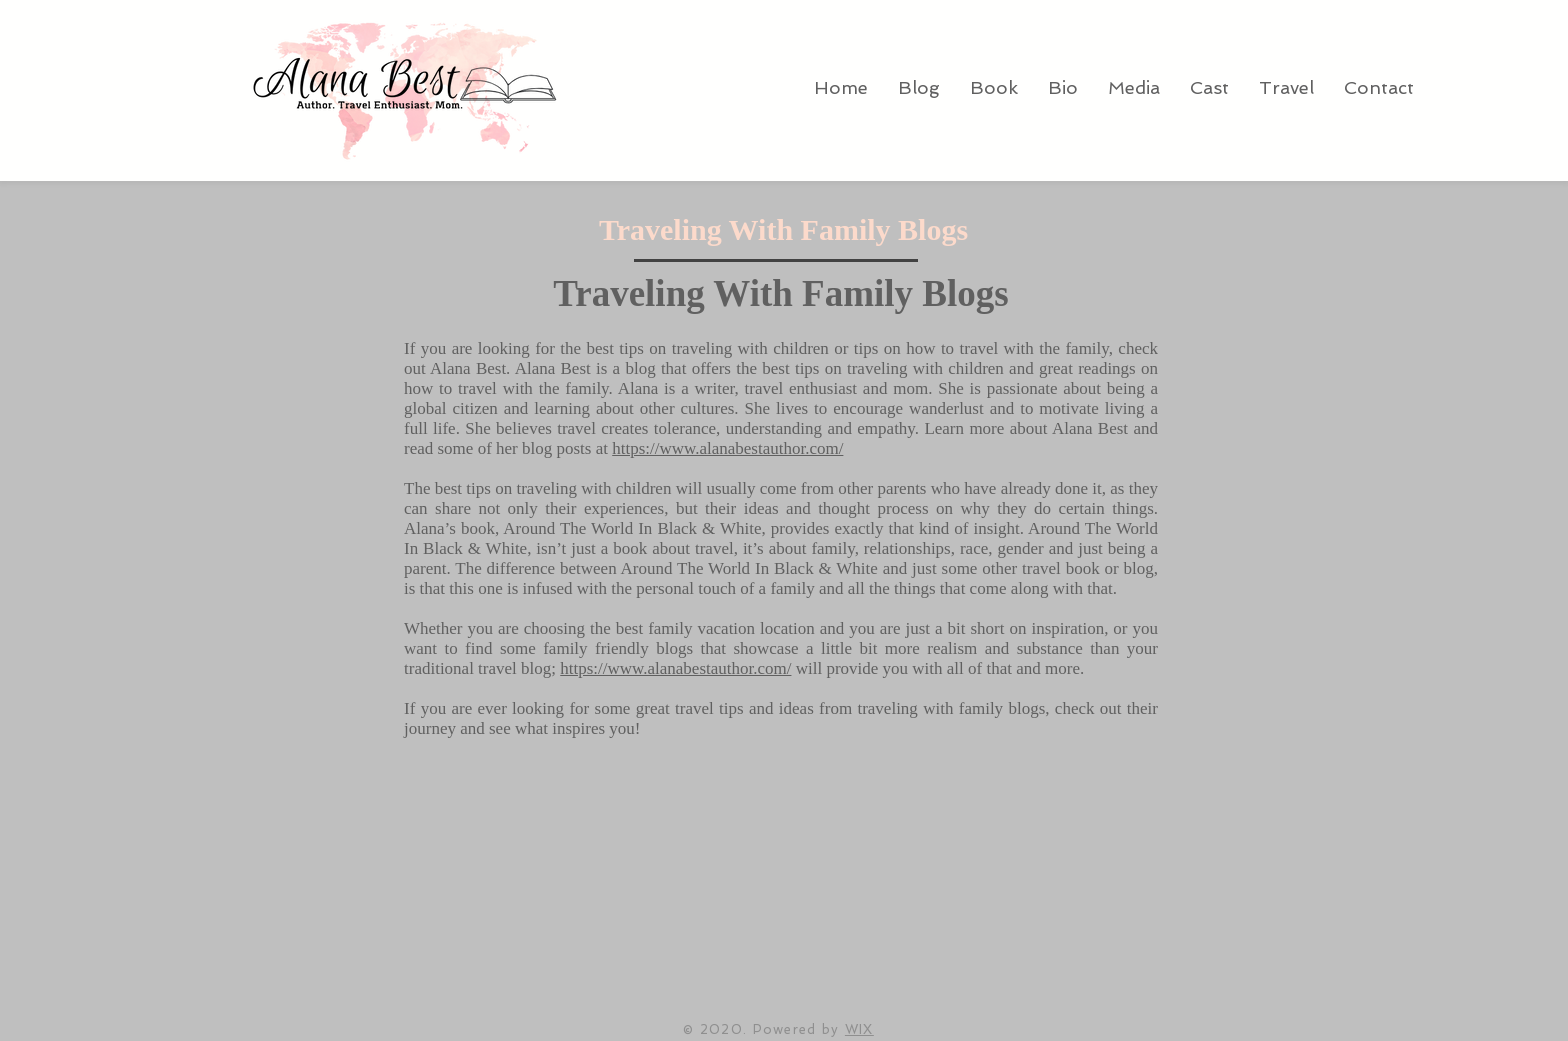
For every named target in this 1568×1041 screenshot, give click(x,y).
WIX (859, 1029)
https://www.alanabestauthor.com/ (727, 448)
